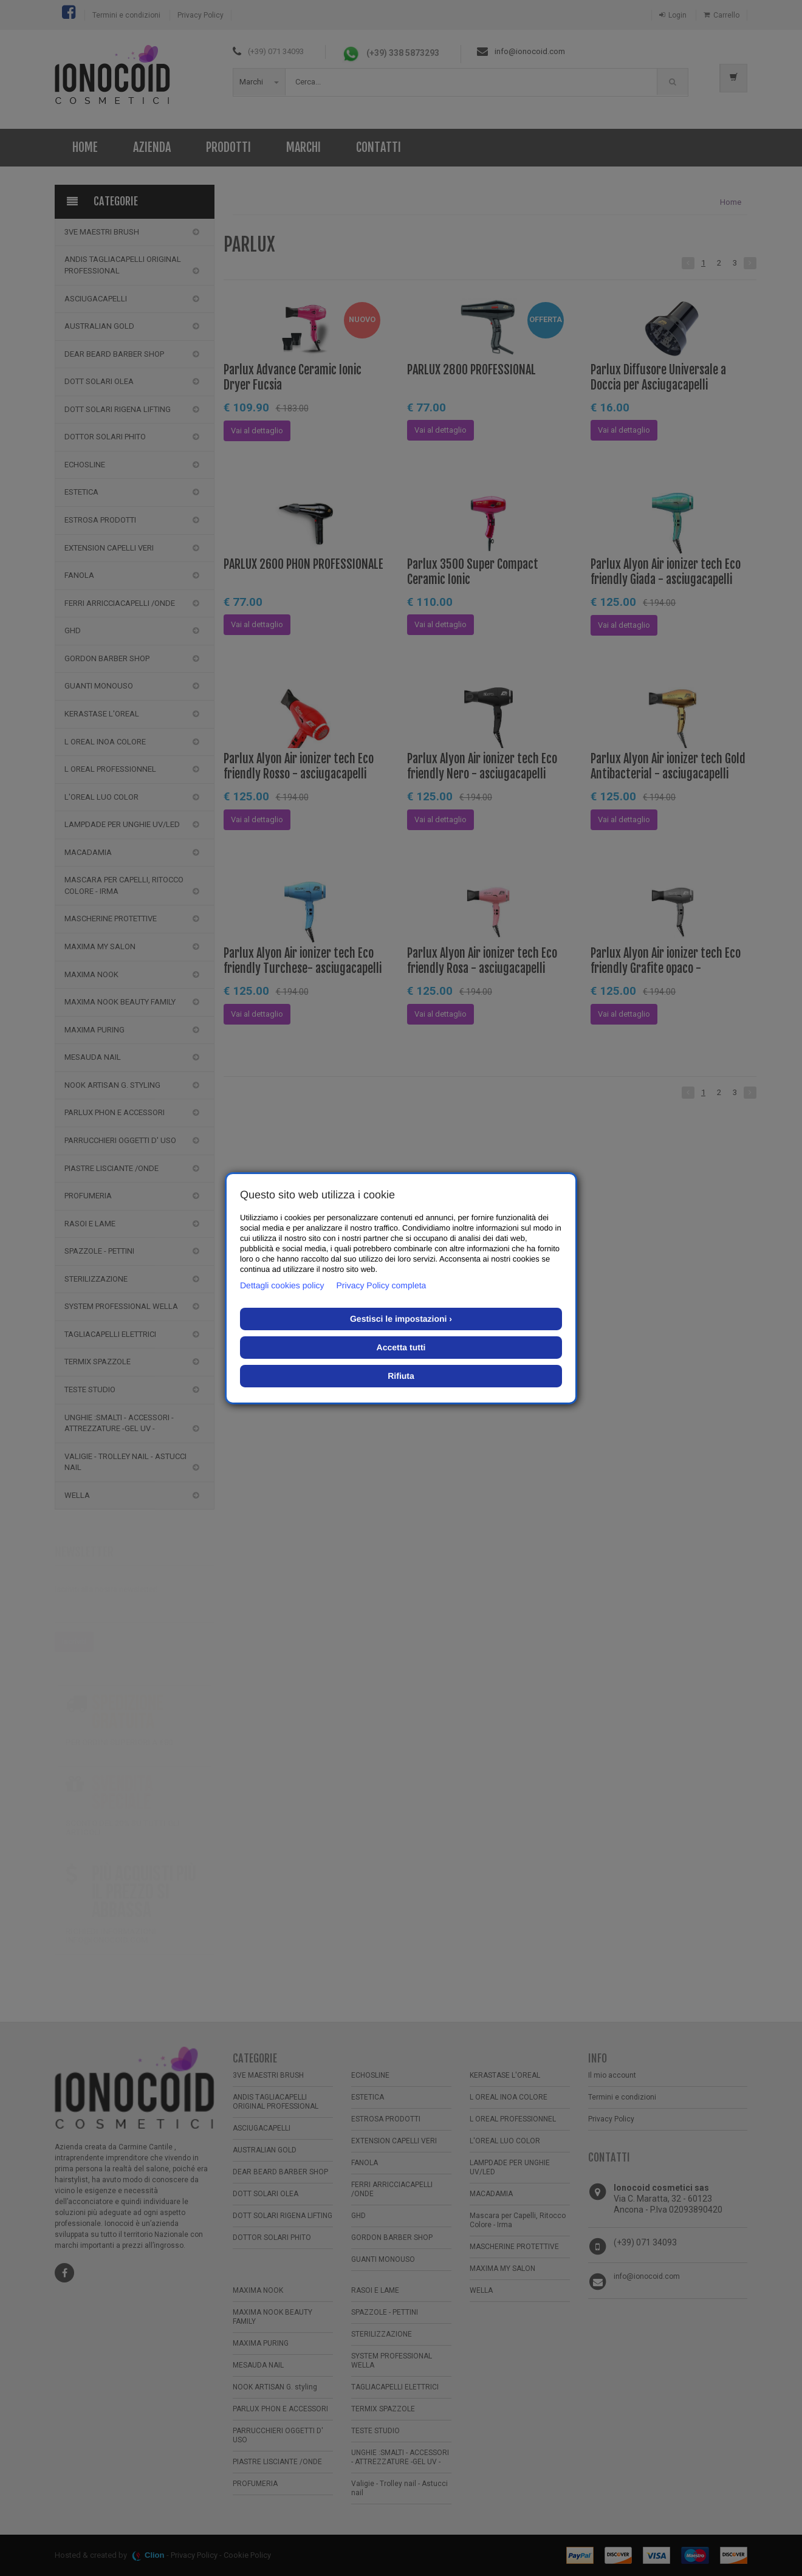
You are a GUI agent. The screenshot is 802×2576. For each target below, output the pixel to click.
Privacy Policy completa (382, 1285)
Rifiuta (401, 1376)
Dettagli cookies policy (282, 1285)
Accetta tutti (401, 1347)
